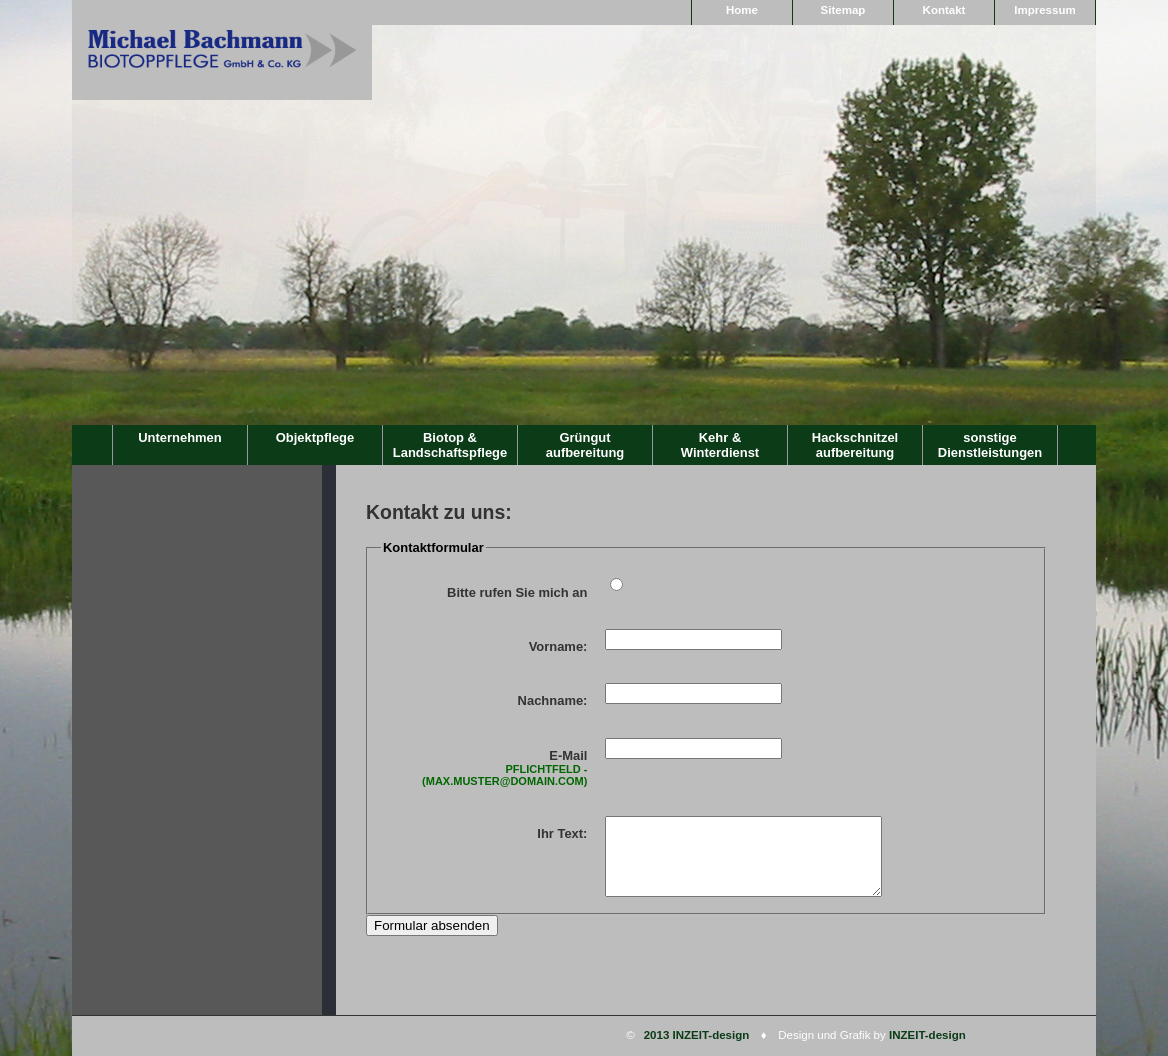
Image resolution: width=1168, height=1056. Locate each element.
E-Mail (487, 767)
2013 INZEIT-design (697, 1035)
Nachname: (553, 700)
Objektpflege (315, 437)
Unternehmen (180, 437)
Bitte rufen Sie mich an (517, 592)
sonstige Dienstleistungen (990, 445)
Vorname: (558, 646)
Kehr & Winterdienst (720, 445)
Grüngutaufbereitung (585, 445)
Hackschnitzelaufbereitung (855, 445)
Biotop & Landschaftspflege (450, 445)
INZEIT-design (927, 1035)
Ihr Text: (562, 833)
